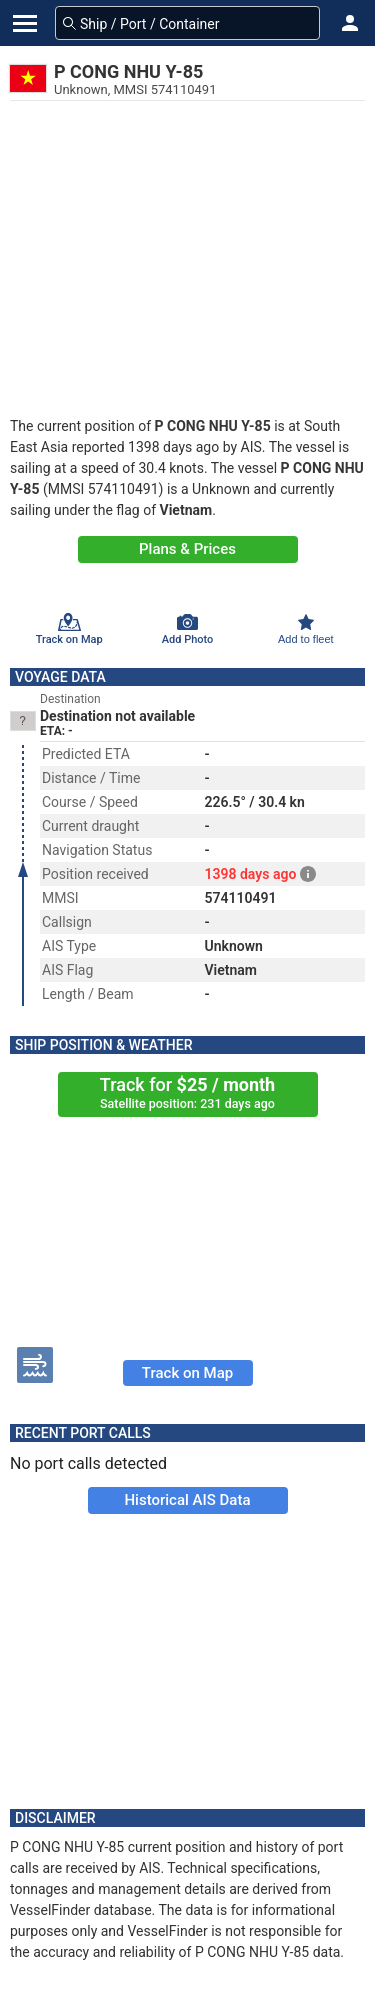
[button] (350, 23)
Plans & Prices (187, 549)
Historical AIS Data (187, 1500)
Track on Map (187, 1373)
